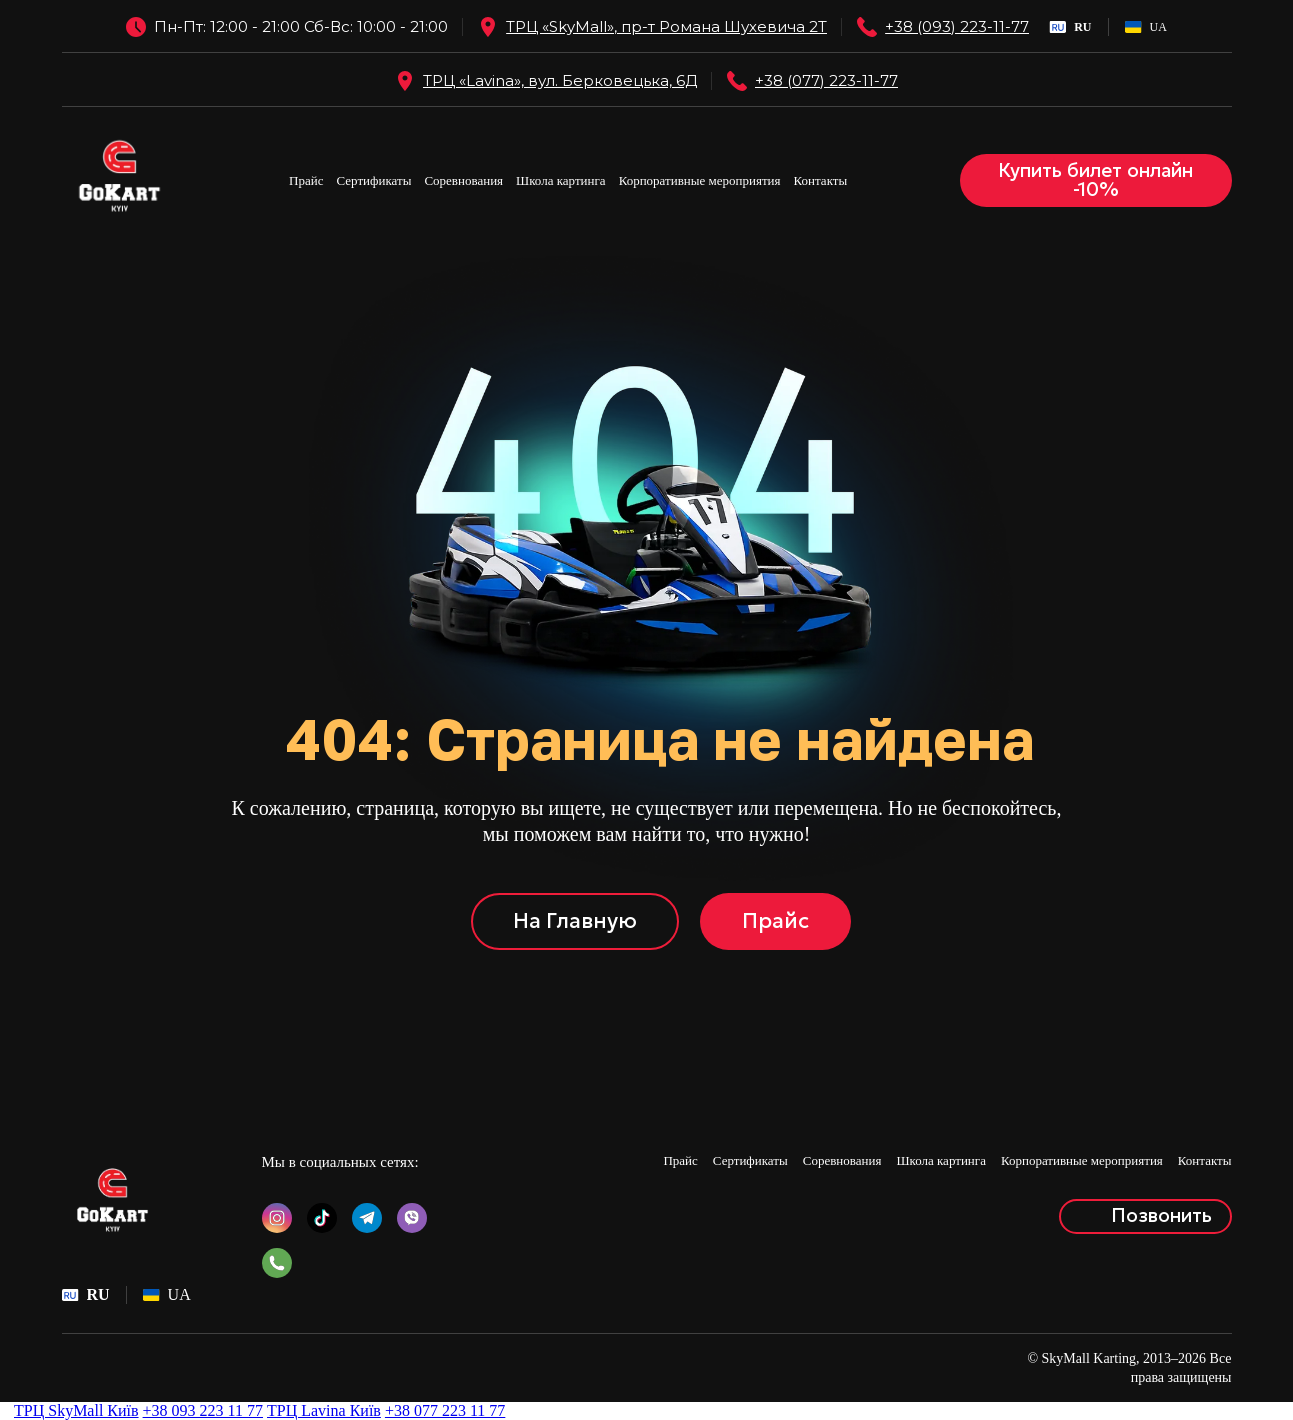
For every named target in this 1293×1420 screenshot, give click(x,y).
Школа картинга (561, 180)
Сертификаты (374, 180)
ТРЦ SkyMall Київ (76, 1410)
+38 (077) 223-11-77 (826, 80)
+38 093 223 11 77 (203, 1410)
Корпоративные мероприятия (700, 180)
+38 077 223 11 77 (445, 1410)
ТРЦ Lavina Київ (324, 1410)
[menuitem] (1070, 27)
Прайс (306, 180)
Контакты (821, 180)
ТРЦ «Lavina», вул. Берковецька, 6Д (560, 80)
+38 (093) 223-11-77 (957, 26)
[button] (1096, 181)
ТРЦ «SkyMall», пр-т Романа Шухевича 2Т (666, 26)
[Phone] (867, 27)
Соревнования (463, 180)
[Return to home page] (119, 180)
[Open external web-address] (488, 27)
